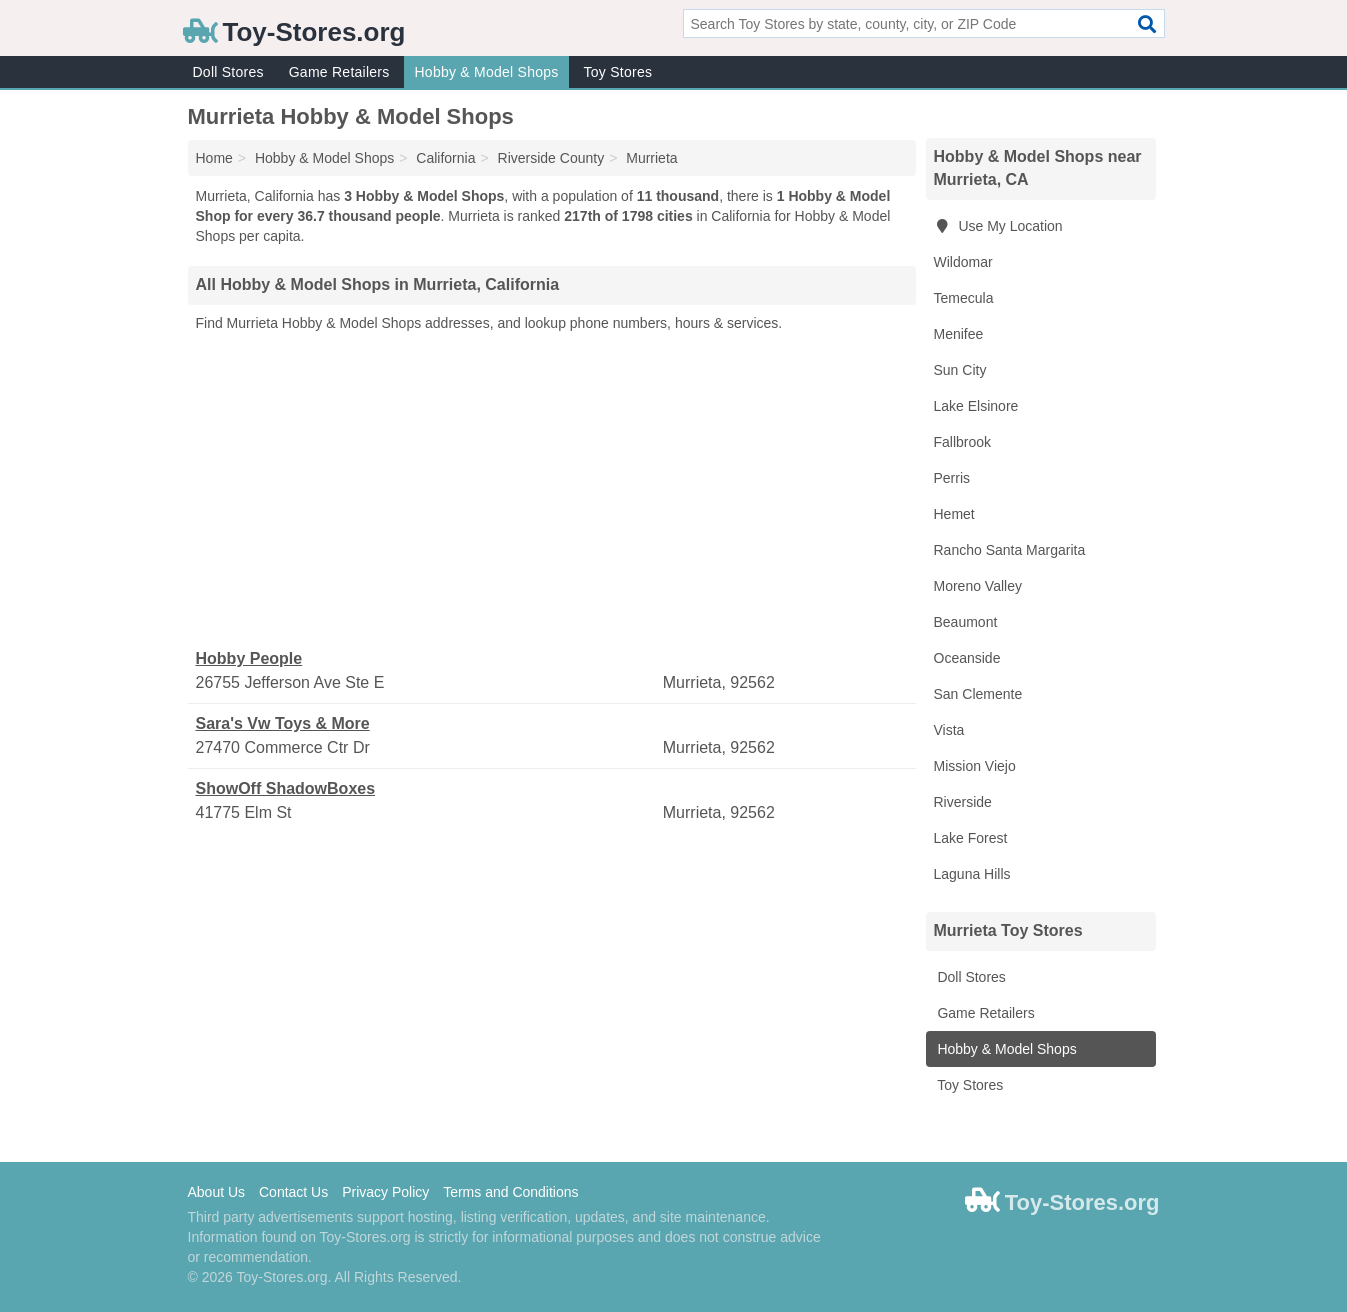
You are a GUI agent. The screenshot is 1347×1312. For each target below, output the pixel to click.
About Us (217, 1192)
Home (214, 158)
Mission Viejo (975, 766)
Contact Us (293, 1192)
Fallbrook (963, 442)
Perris (952, 478)
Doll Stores (228, 72)
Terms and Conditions (510, 1192)
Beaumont (966, 622)
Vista (949, 730)
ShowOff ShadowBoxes (286, 788)
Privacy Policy (385, 1192)
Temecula (964, 298)
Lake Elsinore (976, 406)
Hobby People (249, 658)
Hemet (954, 514)
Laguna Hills (972, 874)
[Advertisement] (552, 491)
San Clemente (978, 694)
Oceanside (967, 658)
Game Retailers (339, 72)
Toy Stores (618, 72)
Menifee (959, 334)
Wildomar (963, 262)
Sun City (960, 370)
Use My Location (998, 226)
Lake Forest (971, 838)
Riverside (963, 802)
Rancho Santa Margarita (1010, 550)
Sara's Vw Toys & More (283, 723)
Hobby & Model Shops (486, 72)
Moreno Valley (978, 586)
